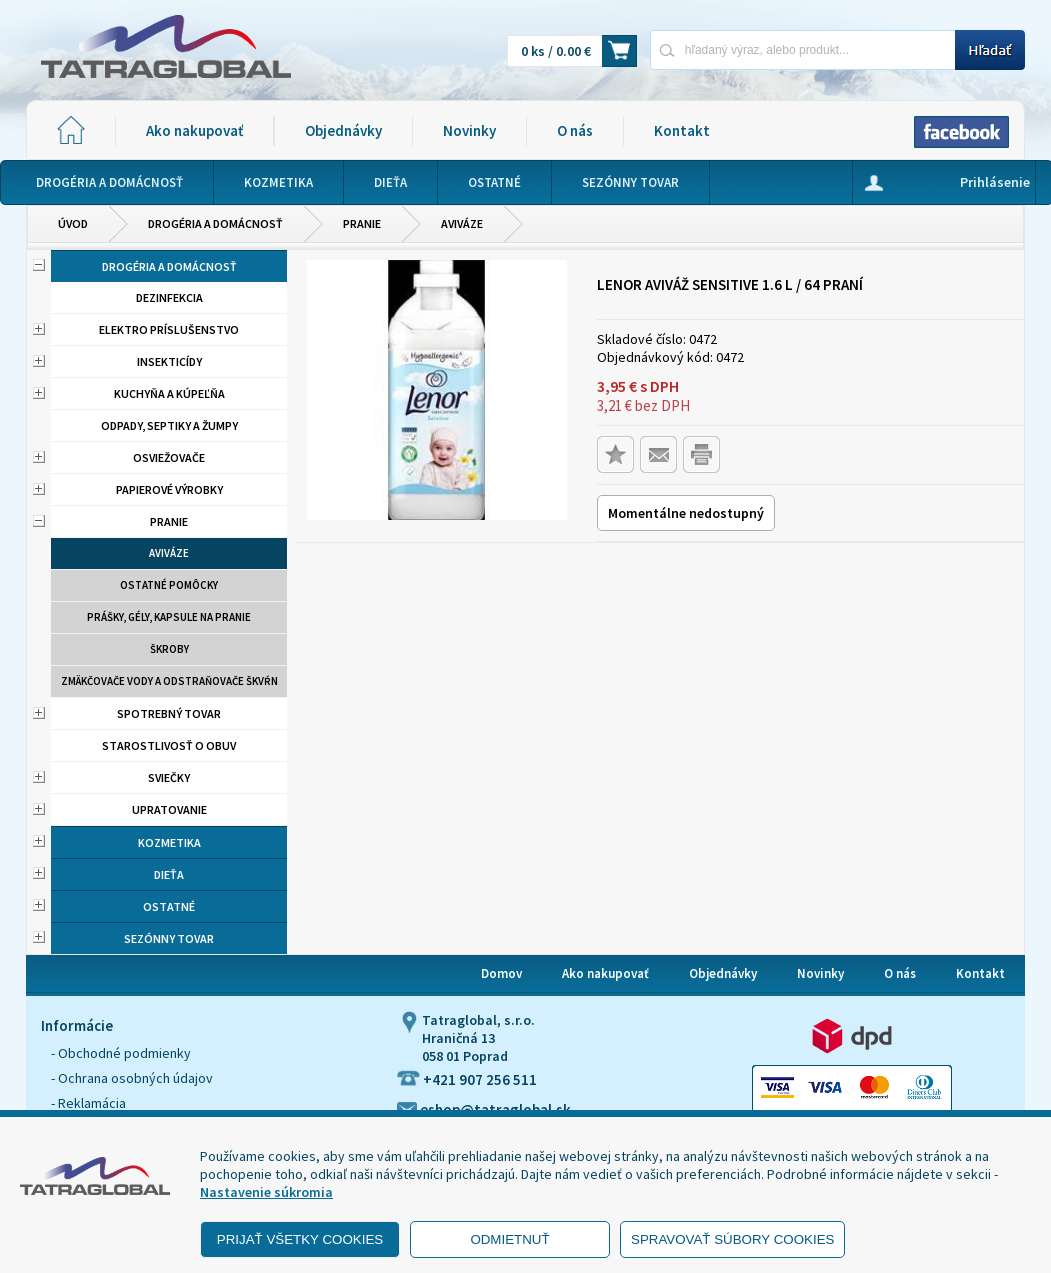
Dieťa (169, 874)
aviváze (462, 223)
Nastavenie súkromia (266, 1192)
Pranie (362, 223)
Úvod (73, 223)
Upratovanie (169, 809)
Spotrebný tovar (169, 713)
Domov (501, 973)
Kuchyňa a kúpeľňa (169, 393)
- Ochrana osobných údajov (132, 1078)
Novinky (469, 130)
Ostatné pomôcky (169, 585)
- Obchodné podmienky (121, 1053)
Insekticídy (169, 361)
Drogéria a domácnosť (215, 223)
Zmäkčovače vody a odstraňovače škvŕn (169, 681)
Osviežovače (169, 457)
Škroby (169, 649)
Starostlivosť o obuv (169, 745)
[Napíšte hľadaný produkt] (802, 49)
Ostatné (169, 906)
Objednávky (343, 130)
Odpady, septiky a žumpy (169, 425)
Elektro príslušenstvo (169, 329)
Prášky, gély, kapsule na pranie (169, 617)
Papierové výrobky (169, 489)
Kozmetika (169, 842)
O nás (575, 130)
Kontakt (682, 130)
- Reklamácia (88, 1103)
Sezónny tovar (169, 938)
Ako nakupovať (194, 130)
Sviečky (169, 777)
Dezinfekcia (169, 297)
